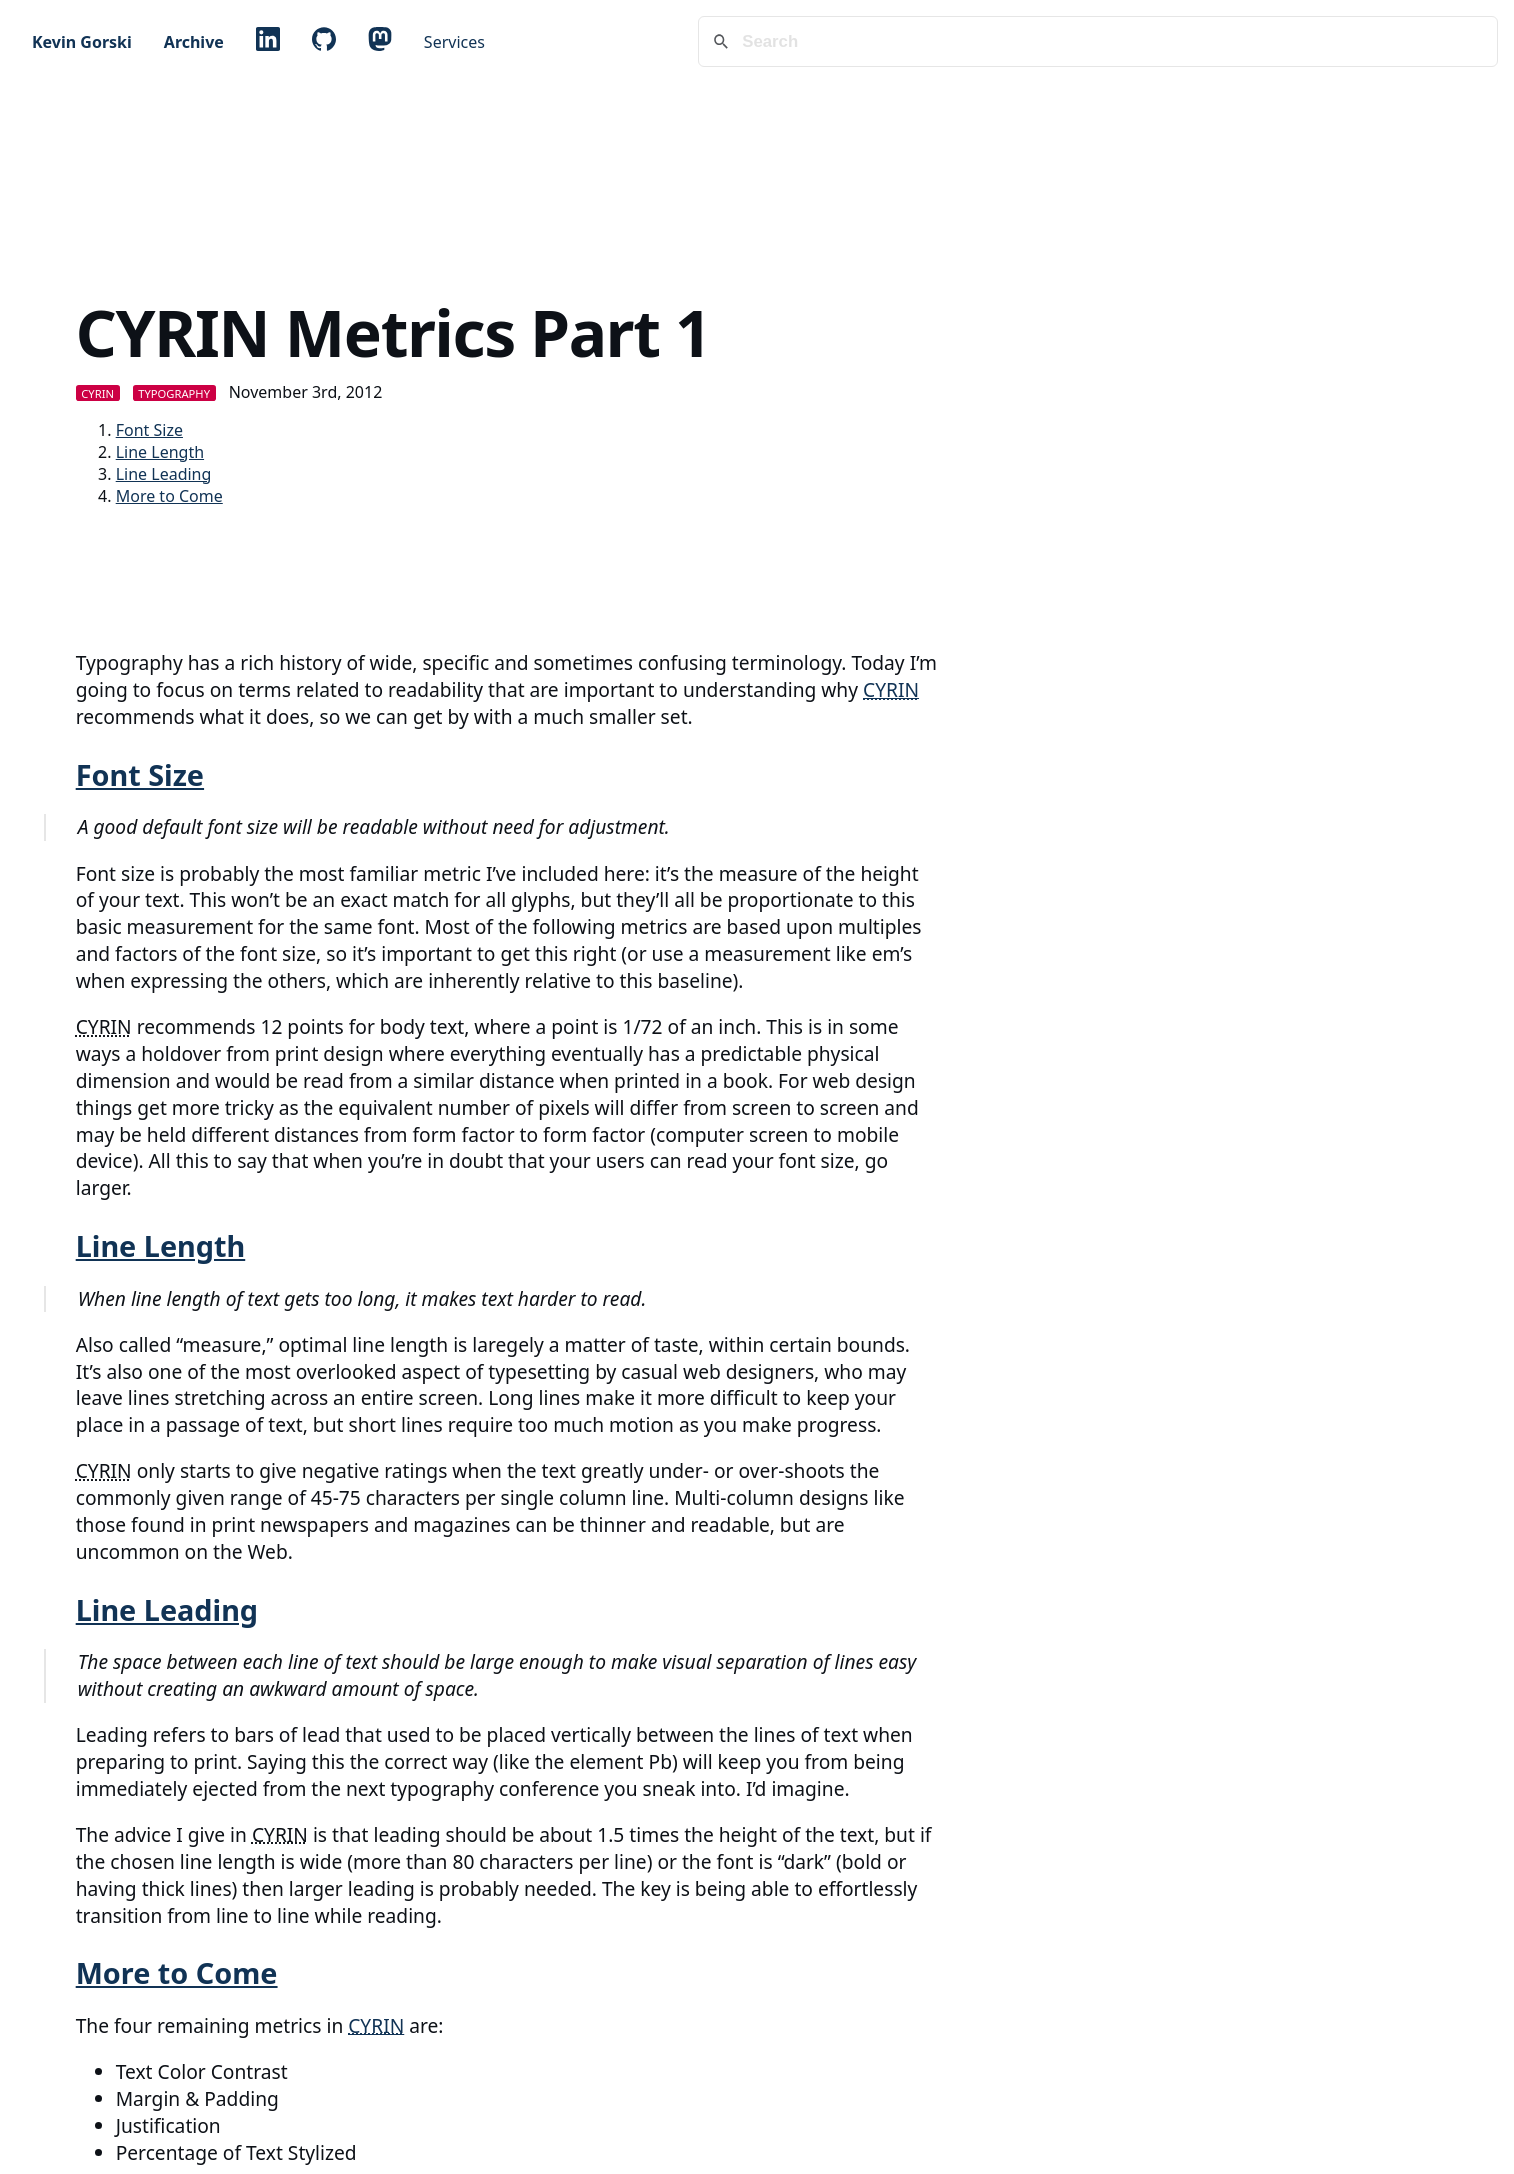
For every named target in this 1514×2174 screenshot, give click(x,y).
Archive (194, 42)
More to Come (169, 496)
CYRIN (97, 393)
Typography (174, 393)
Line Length (160, 452)
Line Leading (164, 474)
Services (454, 42)
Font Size (149, 430)
